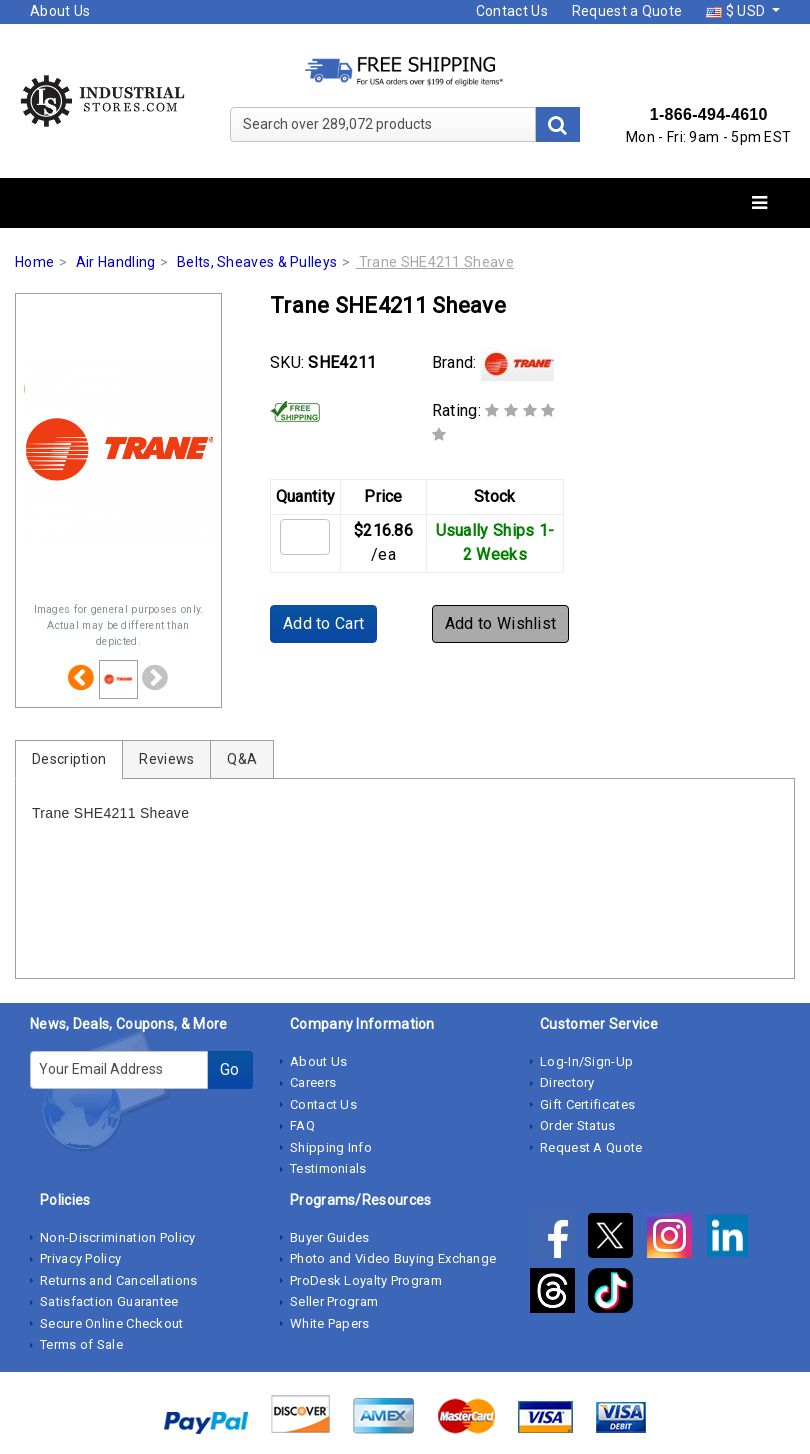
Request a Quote (627, 11)
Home (34, 262)
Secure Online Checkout (112, 1323)
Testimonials (328, 1168)
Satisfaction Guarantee (109, 1301)
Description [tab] (69, 759)
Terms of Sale (81, 1344)
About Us (60, 11)
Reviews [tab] (166, 759)
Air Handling (116, 262)
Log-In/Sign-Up (586, 1061)
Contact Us (512, 11)
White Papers (330, 1323)
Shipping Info (331, 1147)
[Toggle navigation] (759, 203)
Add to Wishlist (501, 623)
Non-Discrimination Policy (118, 1237)
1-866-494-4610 (709, 114)
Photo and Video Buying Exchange (393, 1258)
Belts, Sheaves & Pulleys (257, 262)
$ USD (737, 11)
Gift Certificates (587, 1104)
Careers (313, 1082)
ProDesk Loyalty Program (366, 1280)
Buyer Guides (330, 1237)
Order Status (578, 1125)
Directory (567, 1082)
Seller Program (334, 1301)
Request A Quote (591, 1147)
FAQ (302, 1125)
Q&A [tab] (242, 759)
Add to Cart (323, 623)
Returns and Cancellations (119, 1280)
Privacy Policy (80, 1258)
